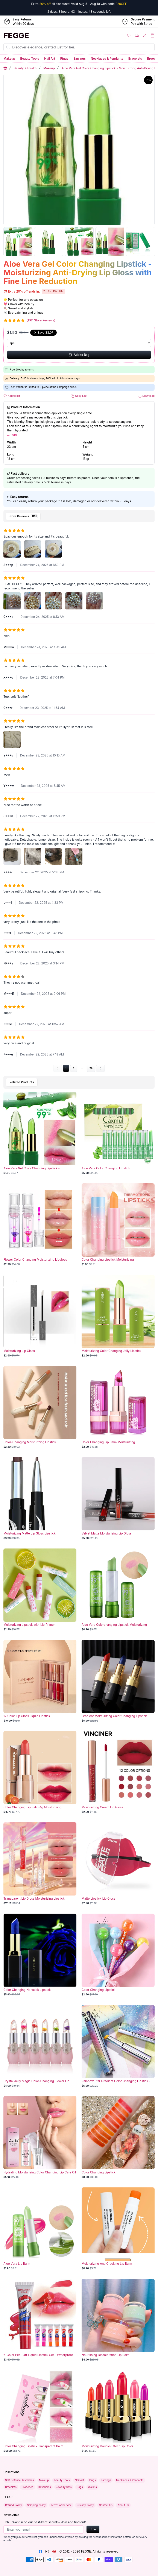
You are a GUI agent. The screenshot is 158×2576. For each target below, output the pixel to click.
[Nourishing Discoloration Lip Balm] (118, 2320)
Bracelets (135, 58)
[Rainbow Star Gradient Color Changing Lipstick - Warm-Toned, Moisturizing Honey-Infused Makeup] (118, 2046)
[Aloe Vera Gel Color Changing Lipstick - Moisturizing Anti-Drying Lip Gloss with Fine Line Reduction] (39, 1133)
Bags (80, 2487)
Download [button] (146, 396)
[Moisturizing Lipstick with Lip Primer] (39, 1589)
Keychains (44, 2487)
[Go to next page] (100, 1068)
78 (91, 1068)
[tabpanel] (79, 798)
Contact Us (105, 2505)
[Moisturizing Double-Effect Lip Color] (118, 2411)
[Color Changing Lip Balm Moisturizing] (118, 1407)
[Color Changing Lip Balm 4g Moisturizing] (39, 1772)
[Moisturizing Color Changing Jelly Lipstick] (118, 1316)
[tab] (23, 516)
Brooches (27, 2487)
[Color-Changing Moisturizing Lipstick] (39, 1407)
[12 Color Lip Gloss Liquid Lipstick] (39, 1681)
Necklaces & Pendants (107, 58)
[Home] (39, 35)
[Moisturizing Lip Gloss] (39, 1316)
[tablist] (79, 516)
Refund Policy (13, 2505)
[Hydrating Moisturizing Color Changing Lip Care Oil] (39, 2137)
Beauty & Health (25, 68)
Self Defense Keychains (19, 2480)
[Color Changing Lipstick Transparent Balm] (39, 2411)
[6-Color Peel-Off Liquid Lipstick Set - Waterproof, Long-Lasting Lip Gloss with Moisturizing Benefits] (39, 2320)
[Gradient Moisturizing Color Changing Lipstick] (118, 1681)
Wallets (92, 2487)
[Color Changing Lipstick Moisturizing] (118, 1224)
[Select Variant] (79, 343)
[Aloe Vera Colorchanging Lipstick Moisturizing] (118, 1589)
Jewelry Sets (64, 2487)
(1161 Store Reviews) (41, 320)
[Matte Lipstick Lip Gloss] (118, 1863)
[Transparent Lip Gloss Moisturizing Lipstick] (39, 1863)
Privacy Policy (85, 2505)
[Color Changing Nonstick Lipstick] (39, 1955)
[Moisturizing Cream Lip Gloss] (118, 1772)
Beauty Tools (29, 58)
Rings (64, 58)
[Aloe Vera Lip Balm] (39, 2228)
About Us (123, 2505)
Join (93, 2529)
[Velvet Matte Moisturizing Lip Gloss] (118, 1498)
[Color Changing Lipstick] (118, 1955)
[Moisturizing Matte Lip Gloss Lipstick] (39, 1498)
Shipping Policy (36, 2505)
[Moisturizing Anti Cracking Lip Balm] (118, 2228)
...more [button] (12, 434)
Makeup (9, 58)
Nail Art (49, 58)
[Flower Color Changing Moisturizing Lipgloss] (39, 1224)
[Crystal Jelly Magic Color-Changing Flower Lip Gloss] (39, 2046)
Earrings (79, 58)
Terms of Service (61, 2505)
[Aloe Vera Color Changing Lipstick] (118, 1133)
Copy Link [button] (79, 396)
